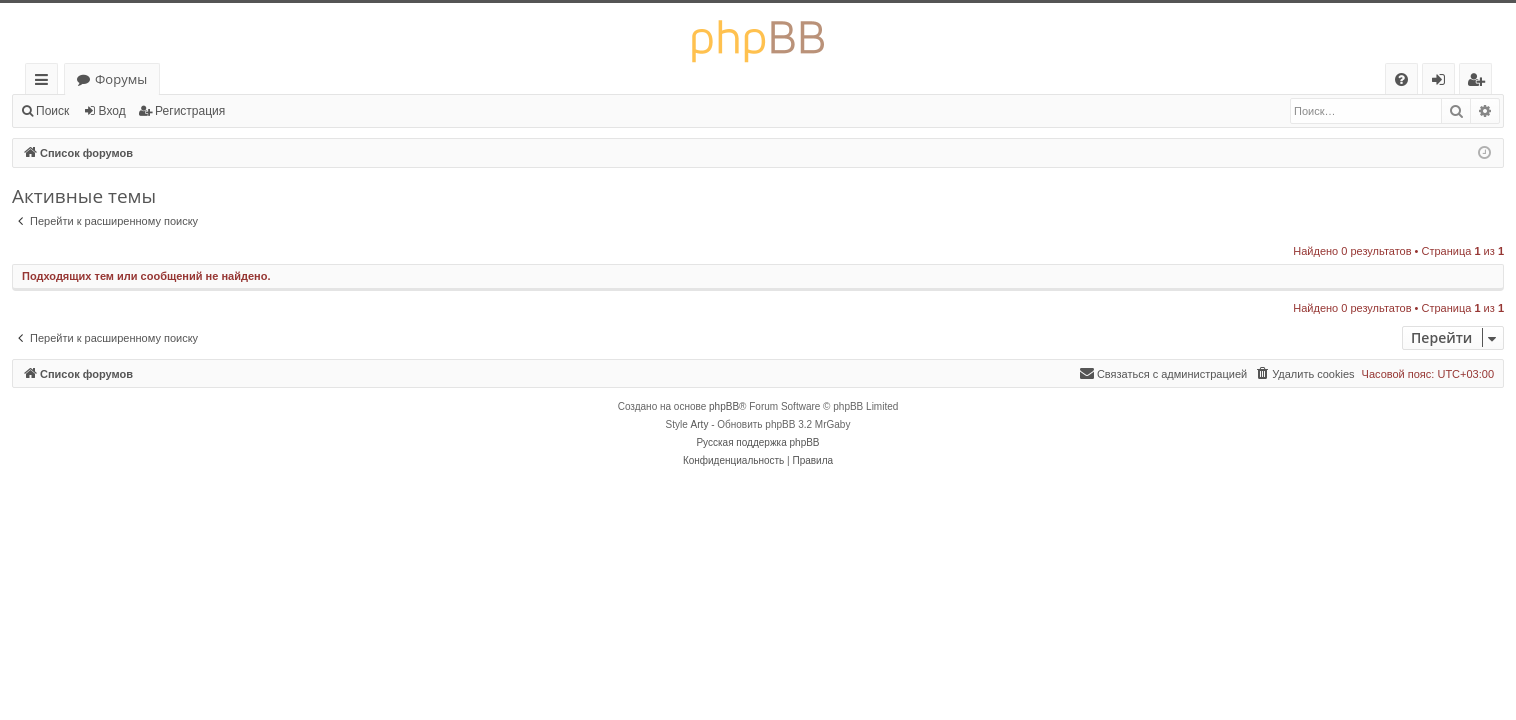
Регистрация (190, 111)
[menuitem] (1401, 79)
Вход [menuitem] (1442, 82)
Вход (112, 111)
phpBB (724, 406)
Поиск (52, 111)
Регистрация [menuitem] (1480, 82)
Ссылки (45, 82)
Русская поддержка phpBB (757, 442)
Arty (700, 424)
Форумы (121, 79)
